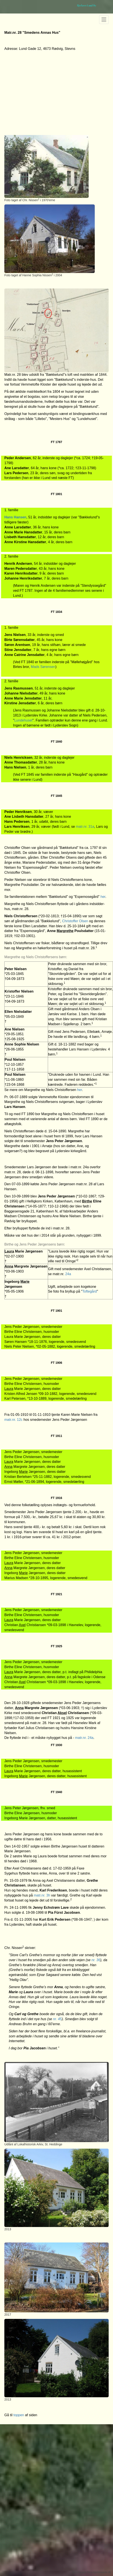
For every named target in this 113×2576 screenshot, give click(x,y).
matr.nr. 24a (84, 1738)
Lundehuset (23, 720)
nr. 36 (95, 1960)
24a (68, 1274)
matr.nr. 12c (13, 1419)
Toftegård (89, 1291)
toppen (18, 2415)
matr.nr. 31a (85, 826)
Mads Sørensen (43, 667)
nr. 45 (57, 2019)
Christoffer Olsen (75, 921)
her (103, 897)
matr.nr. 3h (42, 1895)
